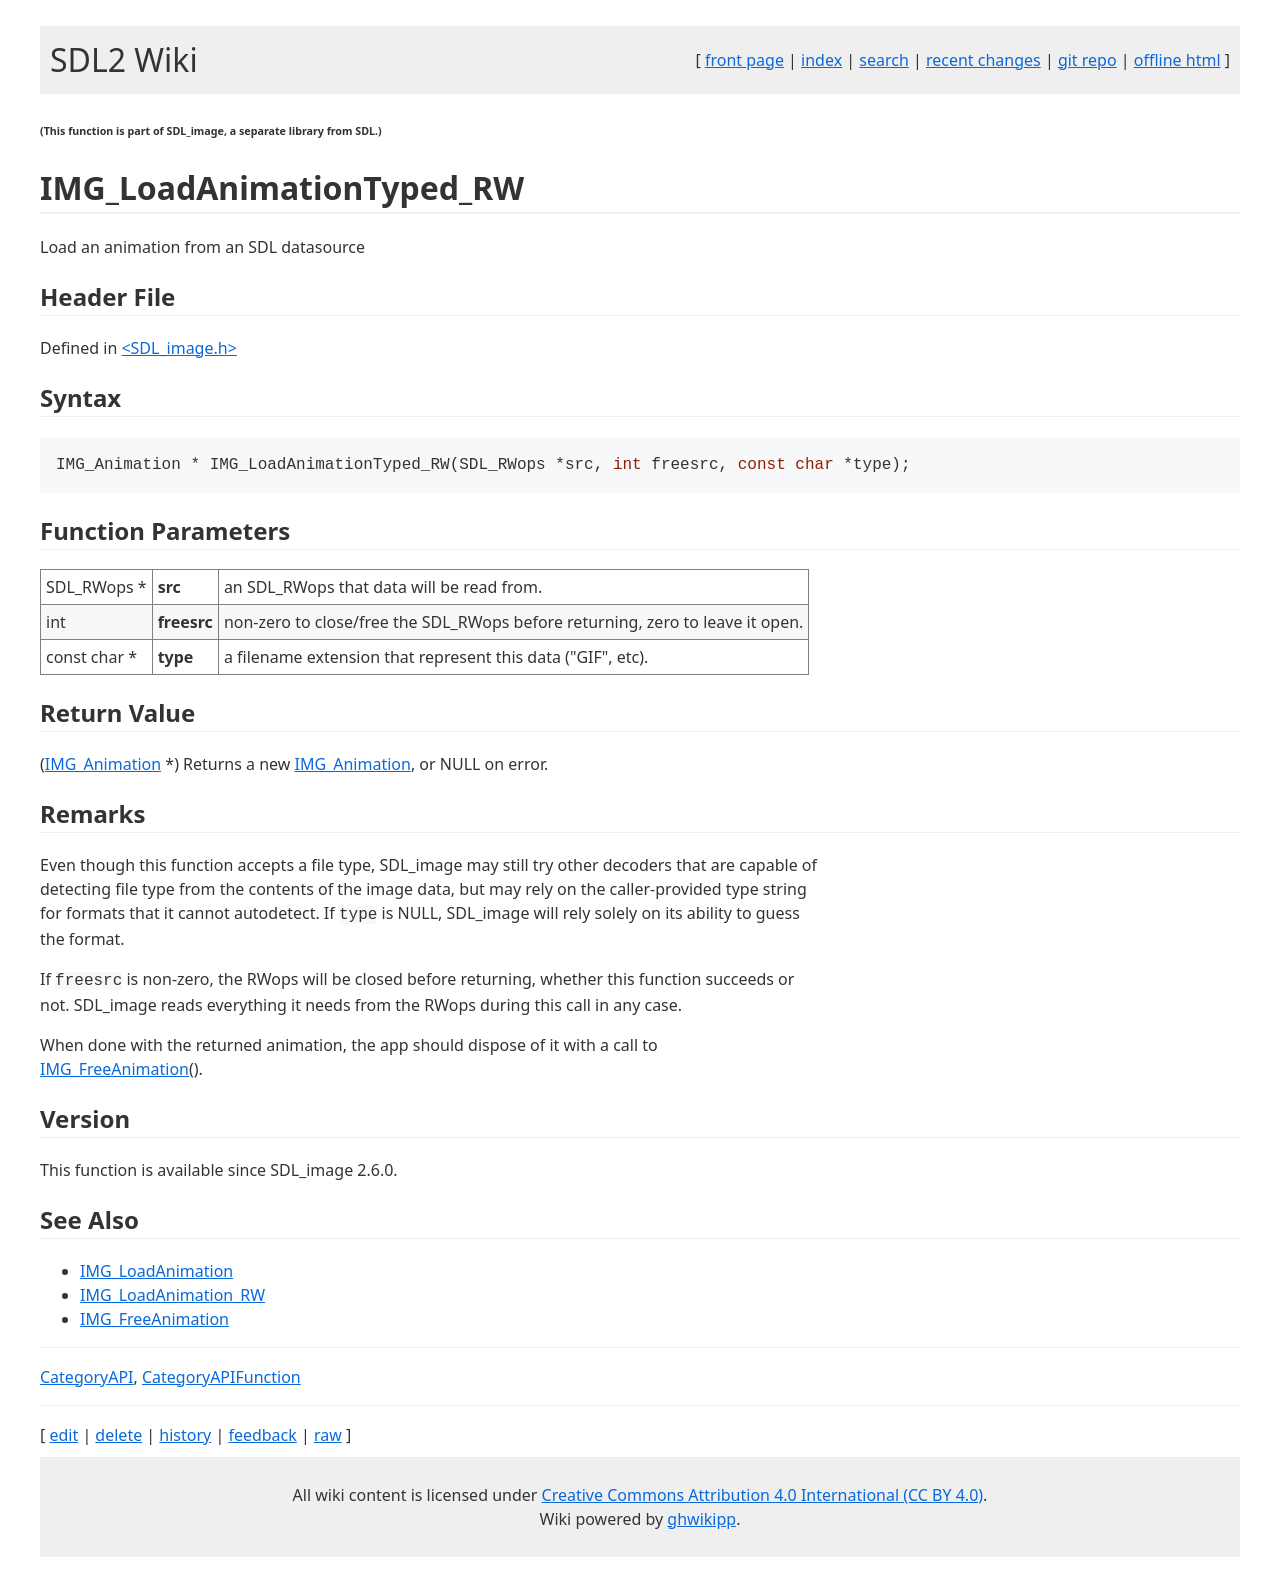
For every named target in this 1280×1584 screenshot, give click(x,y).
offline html (1177, 60)
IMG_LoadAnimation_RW (172, 1297)
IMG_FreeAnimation (114, 1071)
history (185, 1437)
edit (63, 1437)
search (884, 60)
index (821, 60)
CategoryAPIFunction (221, 1379)
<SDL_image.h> (178, 348)
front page (744, 60)
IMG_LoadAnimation (156, 1273)
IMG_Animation (103, 766)
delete (118, 1437)
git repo (1087, 60)
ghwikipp (701, 1521)
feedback (262, 1437)
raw (328, 1437)
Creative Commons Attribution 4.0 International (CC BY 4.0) (763, 1497)
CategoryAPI (87, 1379)
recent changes (983, 60)
